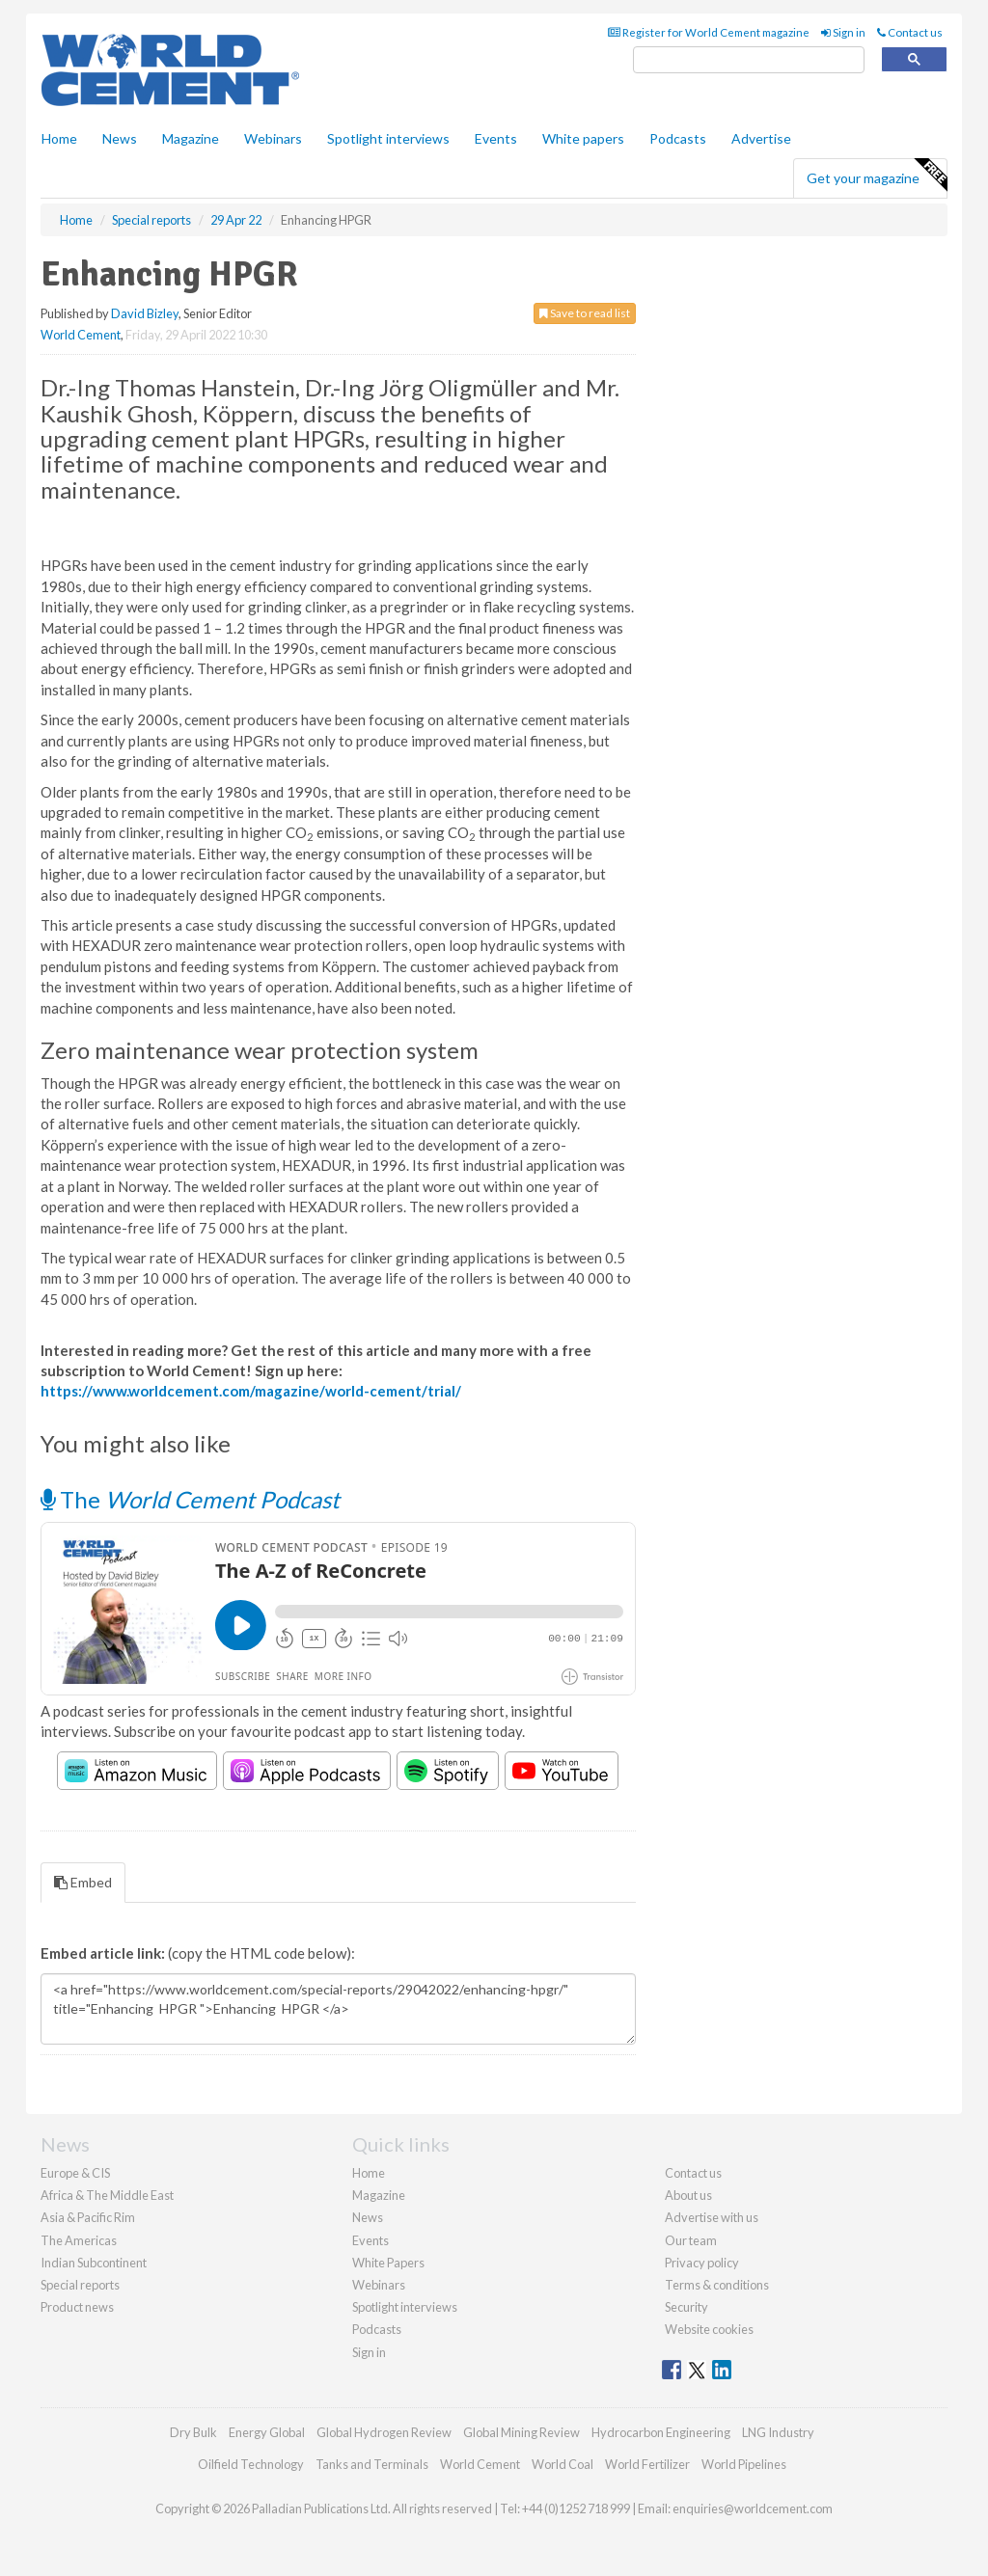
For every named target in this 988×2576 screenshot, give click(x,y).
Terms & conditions (717, 2284)
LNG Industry (778, 2432)
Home (59, 138)
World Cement (81, 334)
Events (496, 138)
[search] (748, 60)
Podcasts (677, 138)
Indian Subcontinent (94, 2262)
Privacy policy (702, 2262)
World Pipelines (743, 2464)
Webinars (273, 138)
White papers (583, 138)
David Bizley (144, 313)
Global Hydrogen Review (384, 2432)
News (367, 2217)
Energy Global (267, 2432)
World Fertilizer (647, 2464)
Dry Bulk (193, 2432)
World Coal (562, 2464)
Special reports (80, 2284)
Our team (691, 2240)
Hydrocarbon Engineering (660, 2432)
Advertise (761, 138)
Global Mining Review (521, 2432)
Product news (77, 2307)
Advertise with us (711, 2217)
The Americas (79, 2240)
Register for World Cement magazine (709, 32)
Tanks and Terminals (372, 2464)
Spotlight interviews (388, 138)
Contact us (910, 32)
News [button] (119, 138)
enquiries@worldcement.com (752, 2508)
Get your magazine (877, 175)
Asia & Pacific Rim (88, 2217)
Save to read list (584, 313)
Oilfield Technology (251, 2464)
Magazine (190, 138)
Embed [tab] (83, 1882)
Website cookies (709, 2329)
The (190, 1499)
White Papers (388, 2262)
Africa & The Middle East (107, 2195)
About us (688, 2195)
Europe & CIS (75, 2173)
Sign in (843, 32)
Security (686, 2307)
